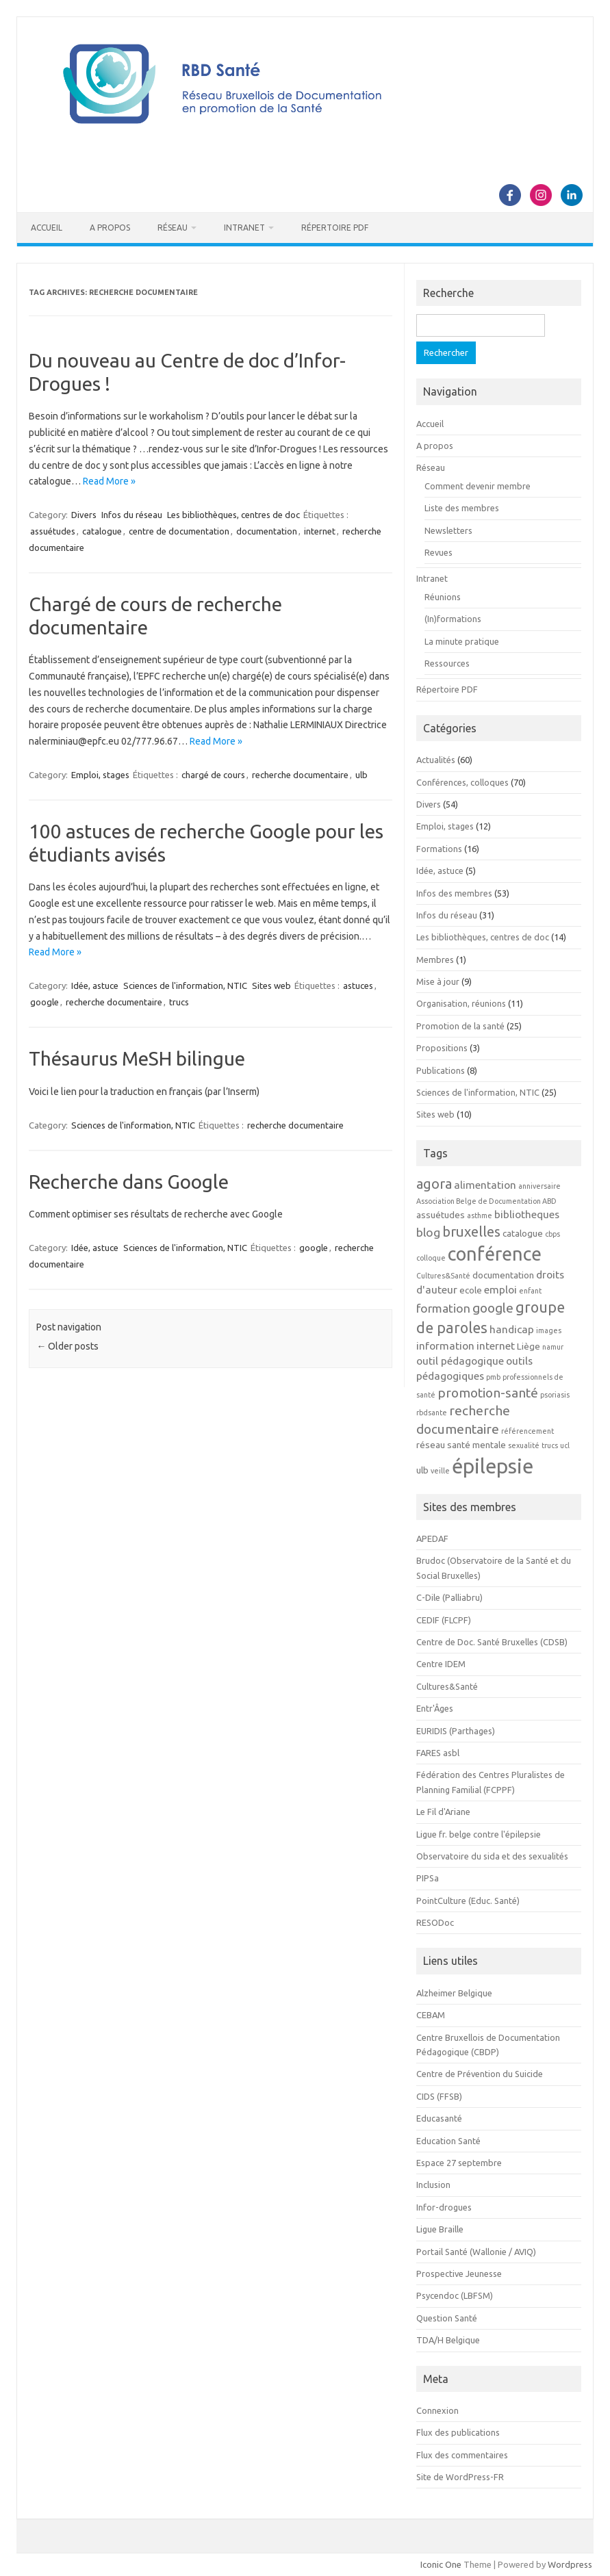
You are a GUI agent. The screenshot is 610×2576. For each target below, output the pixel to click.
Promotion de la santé (460, 1026)
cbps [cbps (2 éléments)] (552, 1234)
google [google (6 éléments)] (492, 1307)
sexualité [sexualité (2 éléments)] (523, 1445)
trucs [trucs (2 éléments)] (550, 1445)
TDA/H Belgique (448, 2340)
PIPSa (427, 1878)
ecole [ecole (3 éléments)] (470, 1290)
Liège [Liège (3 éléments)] (528, 1346)
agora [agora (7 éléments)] (434, 1184)
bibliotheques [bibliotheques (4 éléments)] (526, 1214)
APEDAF (432, 1538)
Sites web (271, 985)
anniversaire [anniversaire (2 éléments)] (539, 1186)
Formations (439, 848)
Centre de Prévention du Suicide (479, 2073)
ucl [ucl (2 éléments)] (565, 1445)
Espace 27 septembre (459, 2162)
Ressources (447, 663)
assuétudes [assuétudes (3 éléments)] (440, 1215)
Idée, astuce (94, 985)
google (44, 1002)
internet (319, 531)
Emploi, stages (100, 775)
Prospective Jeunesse (459, 2273)
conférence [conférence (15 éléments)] (495, 1254)
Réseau (172, 227)
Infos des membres (454, 893)
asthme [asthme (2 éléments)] (479, 1215)
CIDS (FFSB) (439, 2096)
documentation (266, 531)
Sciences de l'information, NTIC (185, 985)
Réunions (442, 597)
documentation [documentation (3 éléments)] (503, 1275)
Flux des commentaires (462, 2455)
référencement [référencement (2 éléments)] (527, 1431)
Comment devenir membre (477, 486)
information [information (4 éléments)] (445, 1345)
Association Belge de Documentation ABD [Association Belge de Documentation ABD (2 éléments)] (486, 1201)
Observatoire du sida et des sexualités (492, 1856)
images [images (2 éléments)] (548, 1330)
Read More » (109, 481)
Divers (84, 514)
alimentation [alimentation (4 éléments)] (485, 1184)
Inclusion (433, 2184)
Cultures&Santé (447, 1686)
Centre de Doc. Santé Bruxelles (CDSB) (492, 1642)
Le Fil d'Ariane (443, 1811)
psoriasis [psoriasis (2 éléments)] (555, 1395)
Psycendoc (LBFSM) (454, 2295)
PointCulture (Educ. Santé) (468, 1900)
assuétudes (52, 531)
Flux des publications (458, 2432)
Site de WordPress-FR (460, 2477)
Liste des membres (461, 508)
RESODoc (435, 1922)
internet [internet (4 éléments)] (495, 1345)
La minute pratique (461, 641)
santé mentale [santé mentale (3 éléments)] (476, 1445)
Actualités (435, 759)
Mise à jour (437, 981)
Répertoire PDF (334, 227)
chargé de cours (213, 775)
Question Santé (446, 2318)
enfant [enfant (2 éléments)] (530, 1291)
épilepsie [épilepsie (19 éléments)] (492, 1466)
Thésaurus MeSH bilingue (137, 1058)
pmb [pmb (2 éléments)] (493, 1377)
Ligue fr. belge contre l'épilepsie (478, 1834)
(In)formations (452, 618)
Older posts (67, 1346)
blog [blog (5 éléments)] (428, 1232)
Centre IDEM (441, 1664)
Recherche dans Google (129, 1181)
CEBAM (430, 2015)
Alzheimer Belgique (454, 1993)
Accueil (46, 227)
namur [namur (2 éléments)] (552, 1347)
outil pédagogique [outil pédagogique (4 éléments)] (460, 1360)
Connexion (437, 2410)
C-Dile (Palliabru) (449, 1597)
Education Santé (448, 2141)
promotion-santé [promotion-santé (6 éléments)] (487, 1392)
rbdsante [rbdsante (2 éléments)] (431, 1412)
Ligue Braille (439, 2229)
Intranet (244, 227)
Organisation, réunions (461, 1003)
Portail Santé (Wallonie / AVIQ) (476, 2251)
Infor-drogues (444, 2207)
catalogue (102, 531)
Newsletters (448, 530)
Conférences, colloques (462, 782)
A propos (110, 227)
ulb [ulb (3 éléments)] (422, 1470)
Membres (435, 959)
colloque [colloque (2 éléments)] (431, 1258)
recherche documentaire (300, 775)
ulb (361, 775)
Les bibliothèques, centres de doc (233, 514)
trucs (179, 1002)
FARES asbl (437, 1752)
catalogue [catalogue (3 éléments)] (523, 1233)
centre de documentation (179, 531)
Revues (438, 552)
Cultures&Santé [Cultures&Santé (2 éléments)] (443, 1276)
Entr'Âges (434, 1708)
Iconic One (440, 2564)
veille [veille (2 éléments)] (440, 1471)
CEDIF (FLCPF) (443, 1620)
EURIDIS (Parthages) (455, 1731)
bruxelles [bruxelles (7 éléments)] (471, 1231)
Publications (440, 1070)
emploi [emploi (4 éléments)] (500, 1289)
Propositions (442, 1048)
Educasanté (439, 2118)
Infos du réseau (131, 514)
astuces (358, 985)
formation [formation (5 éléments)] (443, 1308)
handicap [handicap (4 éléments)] (512, 1329)
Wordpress (570, 2564)
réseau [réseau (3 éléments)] (430, 1445)
